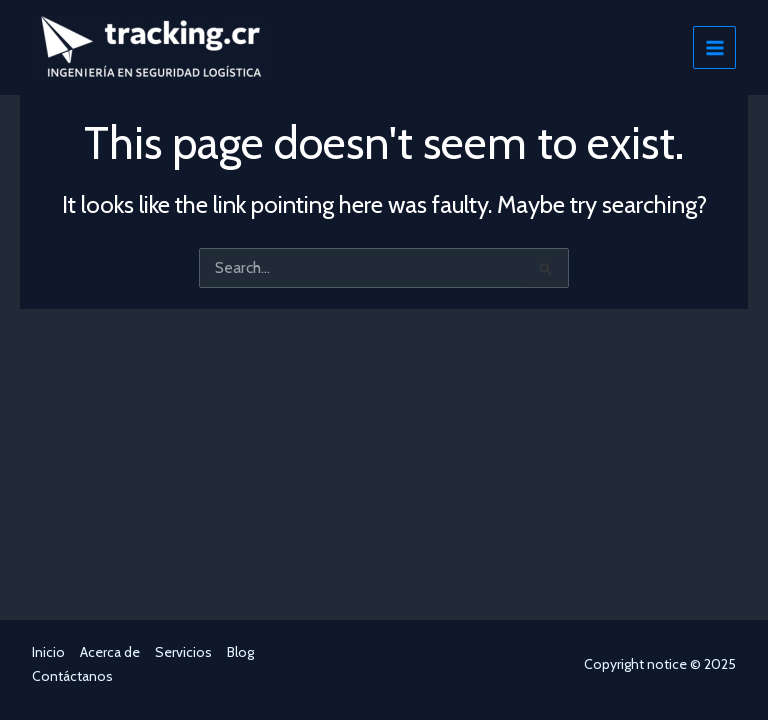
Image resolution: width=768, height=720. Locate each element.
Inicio (48, 652)
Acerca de (110, 652)
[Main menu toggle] (714, 47)
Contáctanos (72, 676)
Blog (240, 652)
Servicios (183, 652)
